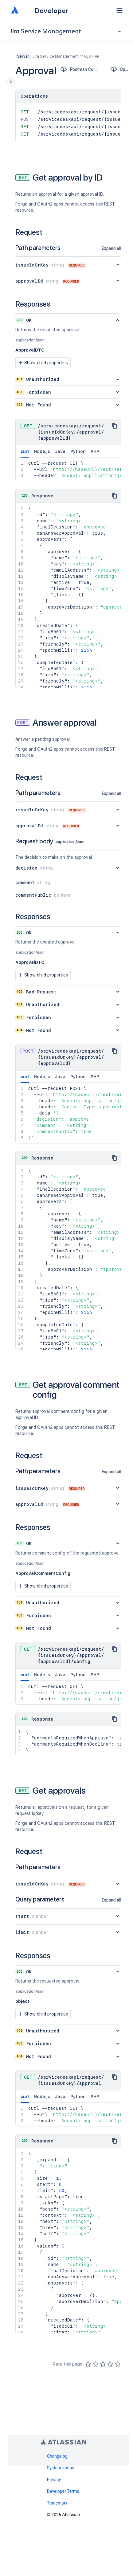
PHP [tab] (95, 451)
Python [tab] (78, 451)
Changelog (57, 2456)
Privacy (54, 2479)
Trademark (57, 2503)
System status (60, 2467)
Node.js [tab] (42, 451)
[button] (119, 10)
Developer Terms (63, 2491)
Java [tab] (60, 451)
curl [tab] (25, 453)
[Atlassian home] (15, 10)
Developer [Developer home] (51, 10)
